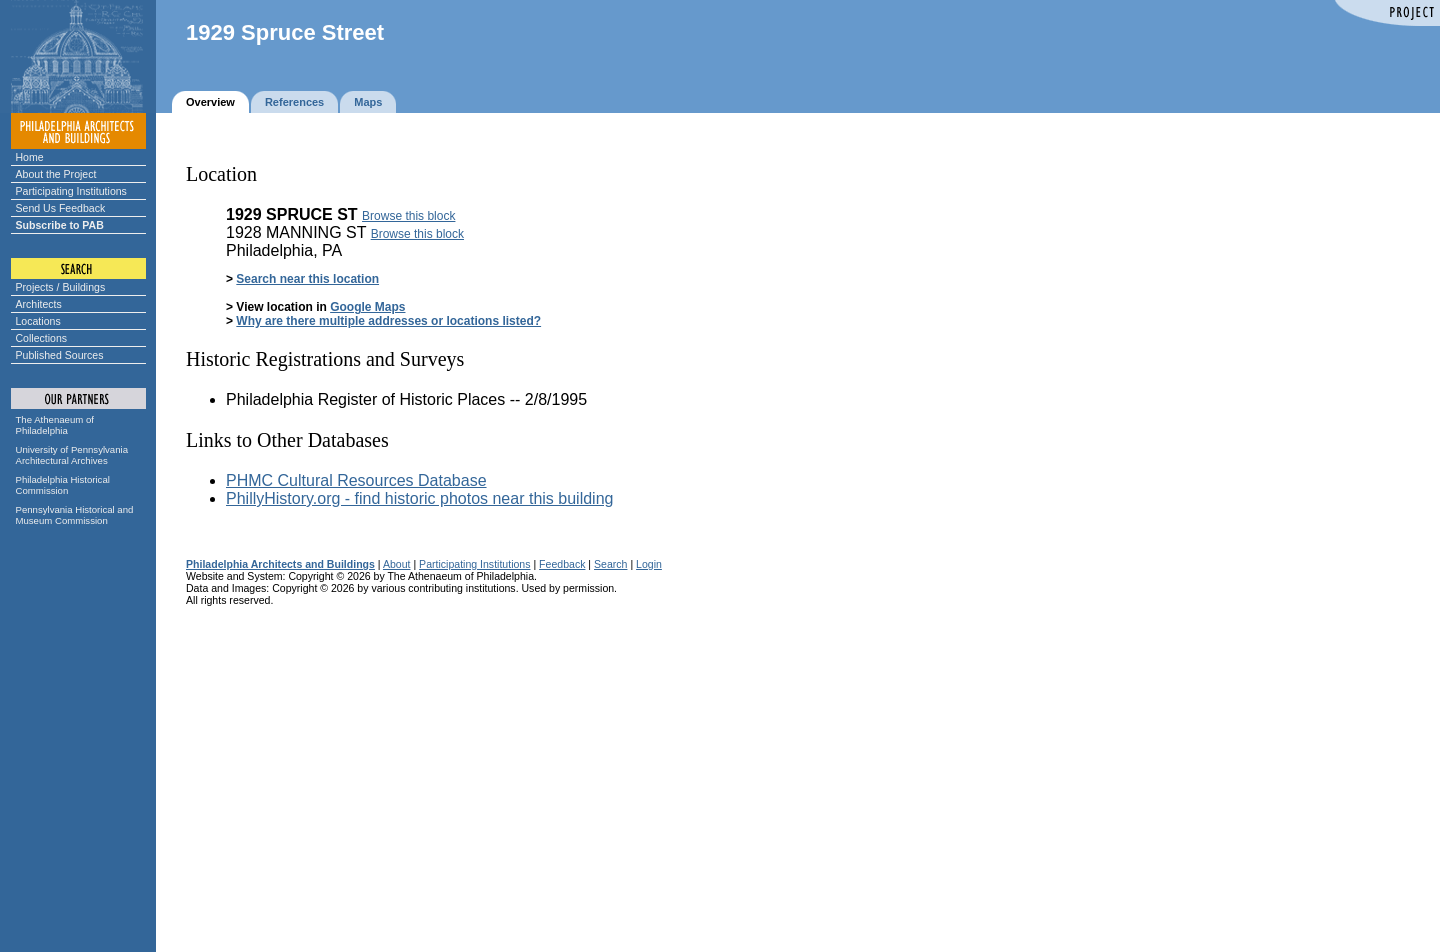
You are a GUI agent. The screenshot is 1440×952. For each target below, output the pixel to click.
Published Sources (60, 355)
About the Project (56, 174)
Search (610, 564)
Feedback (562, 564)
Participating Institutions (71, 191)
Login (649, 564)
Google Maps (367, 307)
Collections (42, 338)
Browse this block (408, 216)
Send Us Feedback (61, 208)
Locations (38, 321)
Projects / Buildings (61, 287)
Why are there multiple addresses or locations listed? (388, 321)
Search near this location (307, 279)
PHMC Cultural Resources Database (356, 480)
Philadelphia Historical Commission (63, 485)
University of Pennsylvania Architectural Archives (72, 455)
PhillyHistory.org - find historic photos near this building (419, 498)
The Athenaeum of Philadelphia (55, 425)
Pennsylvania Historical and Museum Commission (75, 515)
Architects (39, 304)
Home (30, 157)
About (397, 564)
